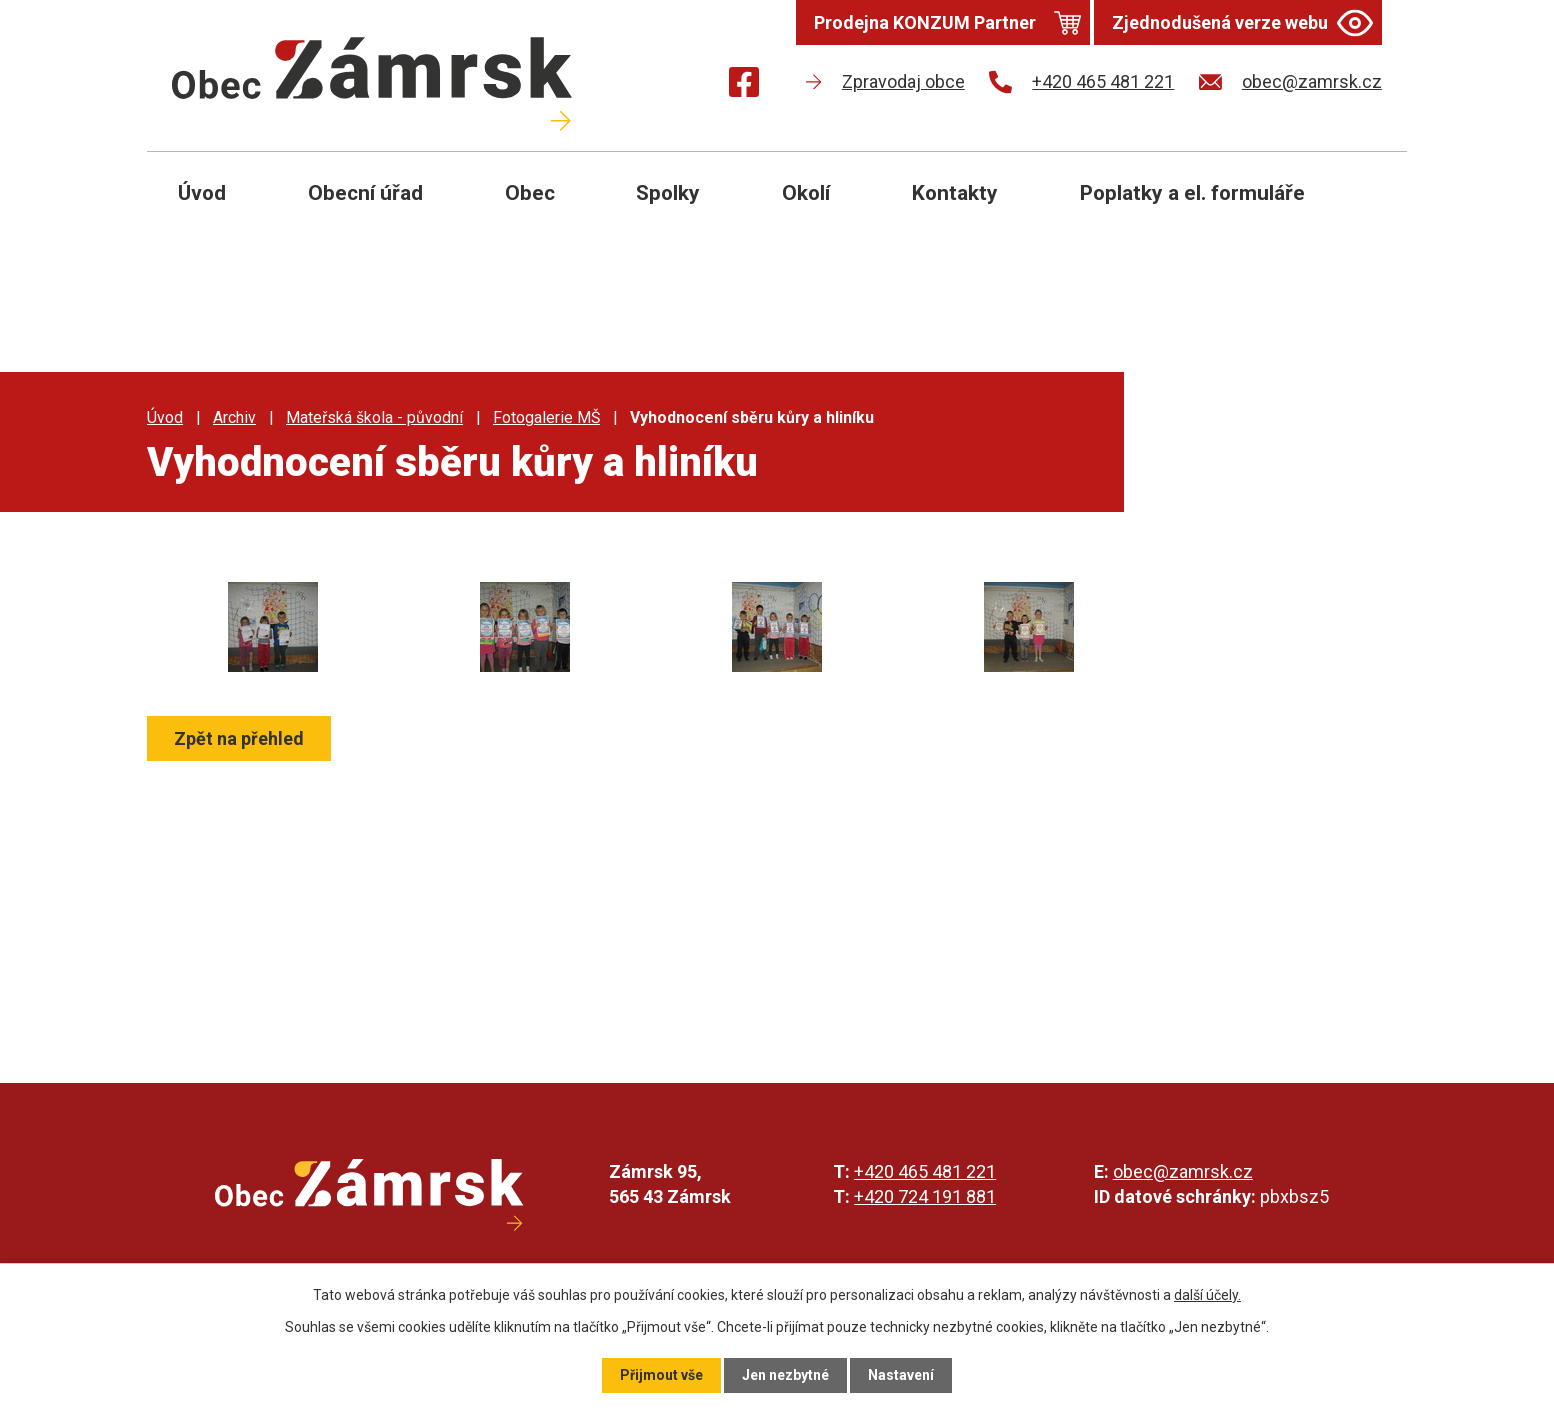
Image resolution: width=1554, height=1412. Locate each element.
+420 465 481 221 (925, 1171)
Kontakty (955, 193)
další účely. (1207, 1295)
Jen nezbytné (785, 1375)
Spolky (668, 193)
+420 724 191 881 (925, 1196)
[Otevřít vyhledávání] (1369, 208)
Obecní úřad (365, 193)
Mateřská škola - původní (374, 417)
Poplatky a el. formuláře (1192, 193)
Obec (530, 193)
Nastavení (901, 1375)
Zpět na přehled (239, 738)
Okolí (806, 193)
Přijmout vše (661, 1375)
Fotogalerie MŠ (546, 417)
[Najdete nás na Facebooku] (744, 85)
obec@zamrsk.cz (1183, 1171)
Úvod (202, 193)
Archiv (234, 417)
